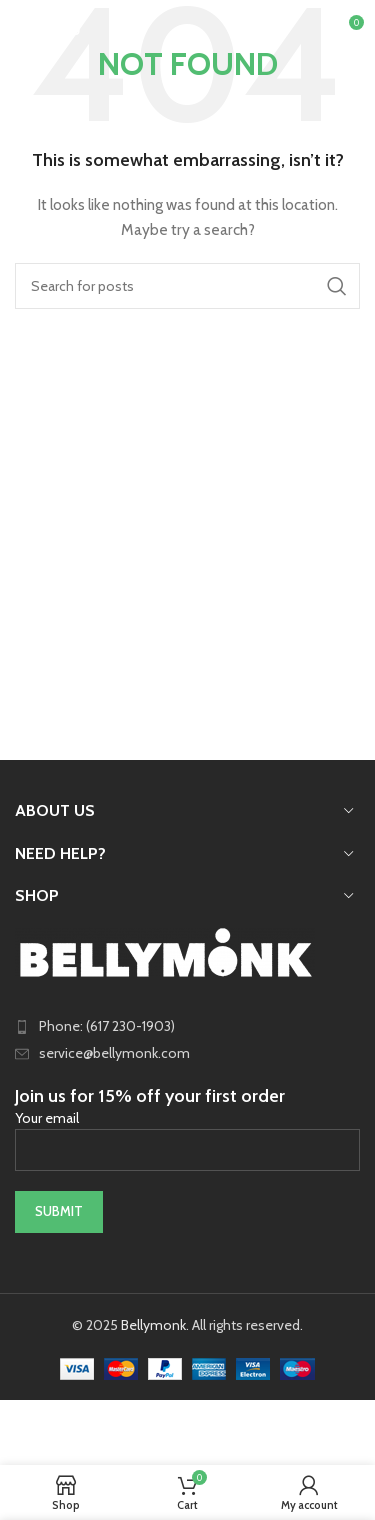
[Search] (187, 286)
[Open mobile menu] (48, 30)
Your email (187, 1133)
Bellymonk (153, 1325)
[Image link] (165, 951)
